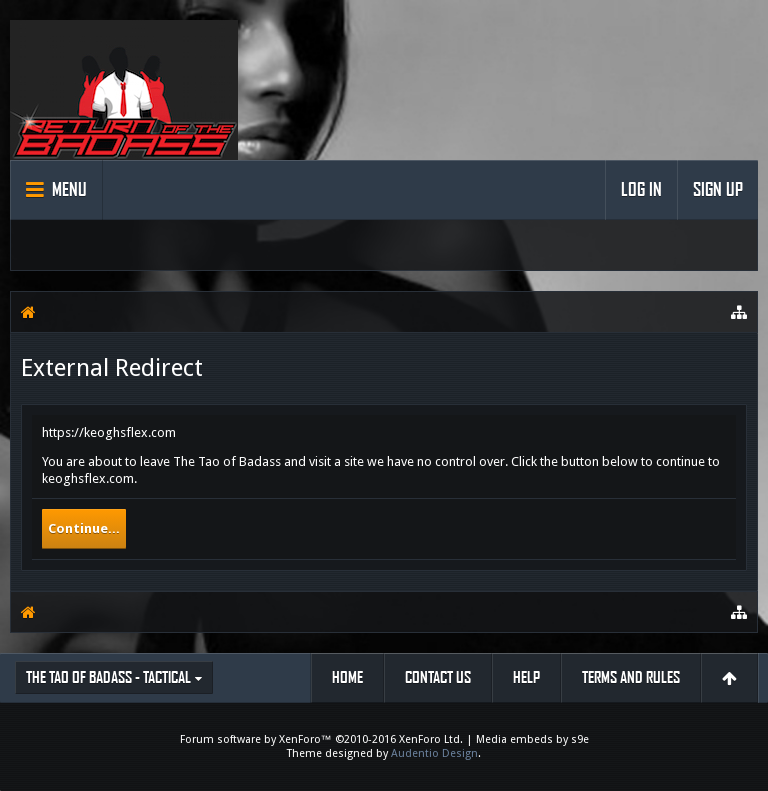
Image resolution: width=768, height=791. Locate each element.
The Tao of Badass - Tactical (108, 677)
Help (526, 677)
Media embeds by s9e (532, 739)
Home (347, 677)
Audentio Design (434, 753)
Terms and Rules (631, 677)
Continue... (84, 528)
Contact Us (438, 677)
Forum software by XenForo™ (321, 739)
